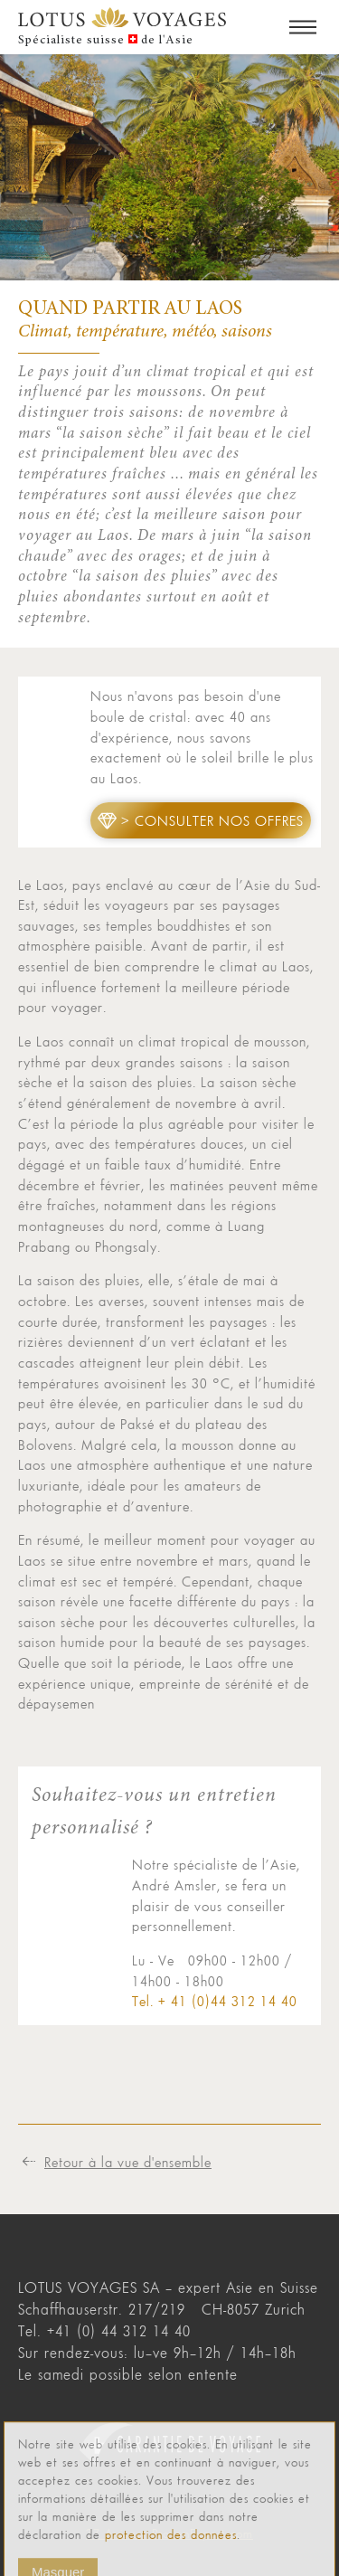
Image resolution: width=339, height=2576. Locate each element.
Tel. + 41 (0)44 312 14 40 (214, 2001)
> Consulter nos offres (212, 820)
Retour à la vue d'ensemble (128, 2162)
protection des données (171, 2559)
